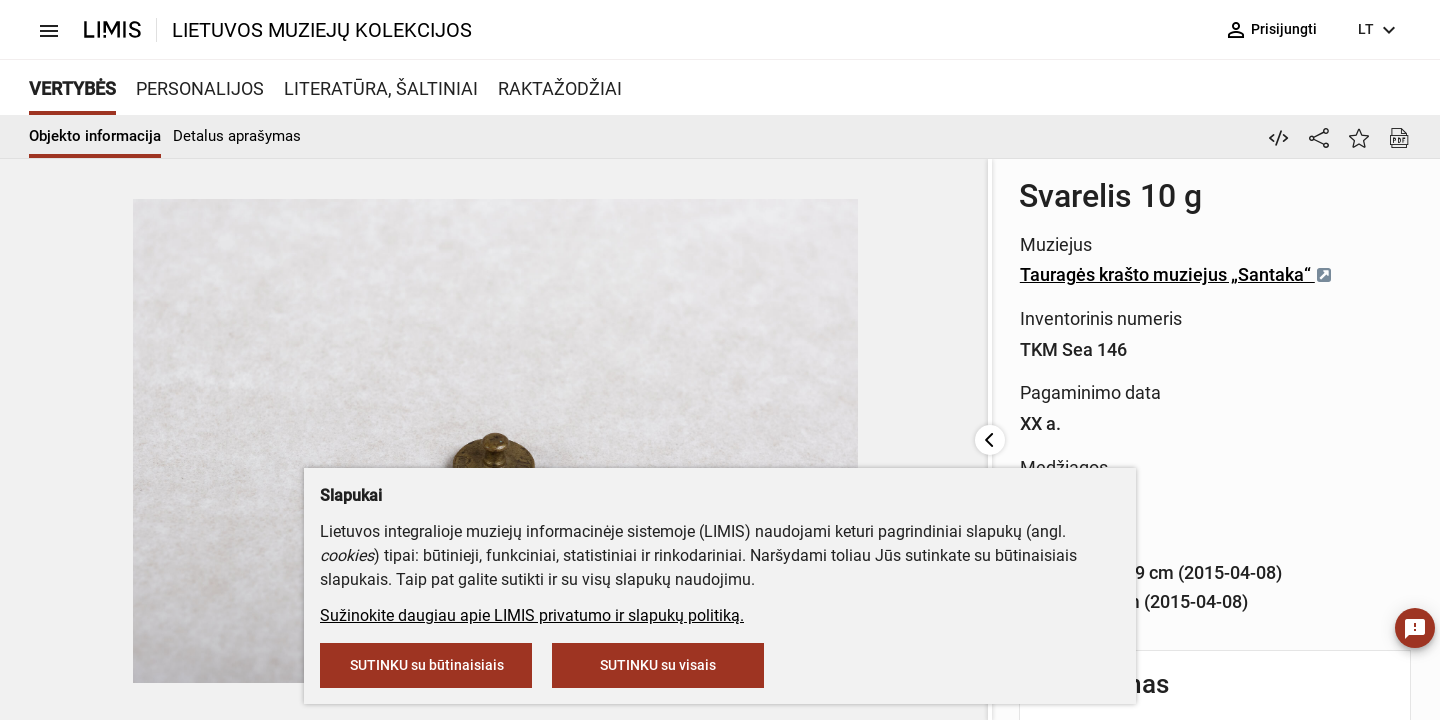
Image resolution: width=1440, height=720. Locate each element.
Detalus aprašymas (237, 136)
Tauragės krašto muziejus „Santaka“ (828, 274)
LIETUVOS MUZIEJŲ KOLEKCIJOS (322, 30)
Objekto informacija (95, 136)
